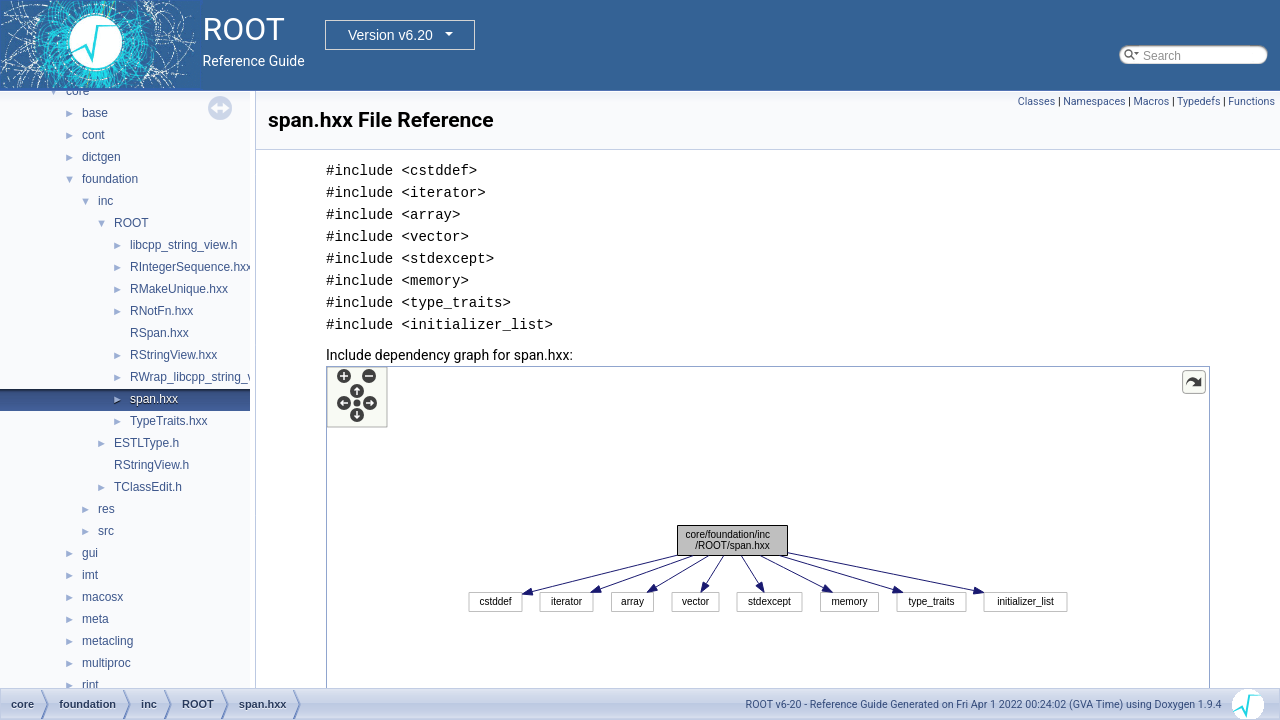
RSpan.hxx (159, 333)
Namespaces (1094, 101)
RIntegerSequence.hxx (191, 267)
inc (105, 201)
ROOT (131, 223)
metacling (107, 641)
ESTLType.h (146, 443)
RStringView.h (151, 465)
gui (90, 553)
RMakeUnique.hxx (179, 289)
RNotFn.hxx (161, 311)
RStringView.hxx (173, 355)
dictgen (101, 157)
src (106, 531)
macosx (102, 597)
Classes (1036, 101)
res (106, 509)
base (95, 113)
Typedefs (1199, 101)
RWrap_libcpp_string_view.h (205, 377)
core (77, 91)
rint (90, 685)
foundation (110, 179)
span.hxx (154, 399)
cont (93, 135)
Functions (1251, 101)
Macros (1151, 101)
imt (90, 575)
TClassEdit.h (148, 487)
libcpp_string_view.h (183, 245)
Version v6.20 (390, 35)
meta (95, 619)
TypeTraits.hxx (169, 421)
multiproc (106, 663)
